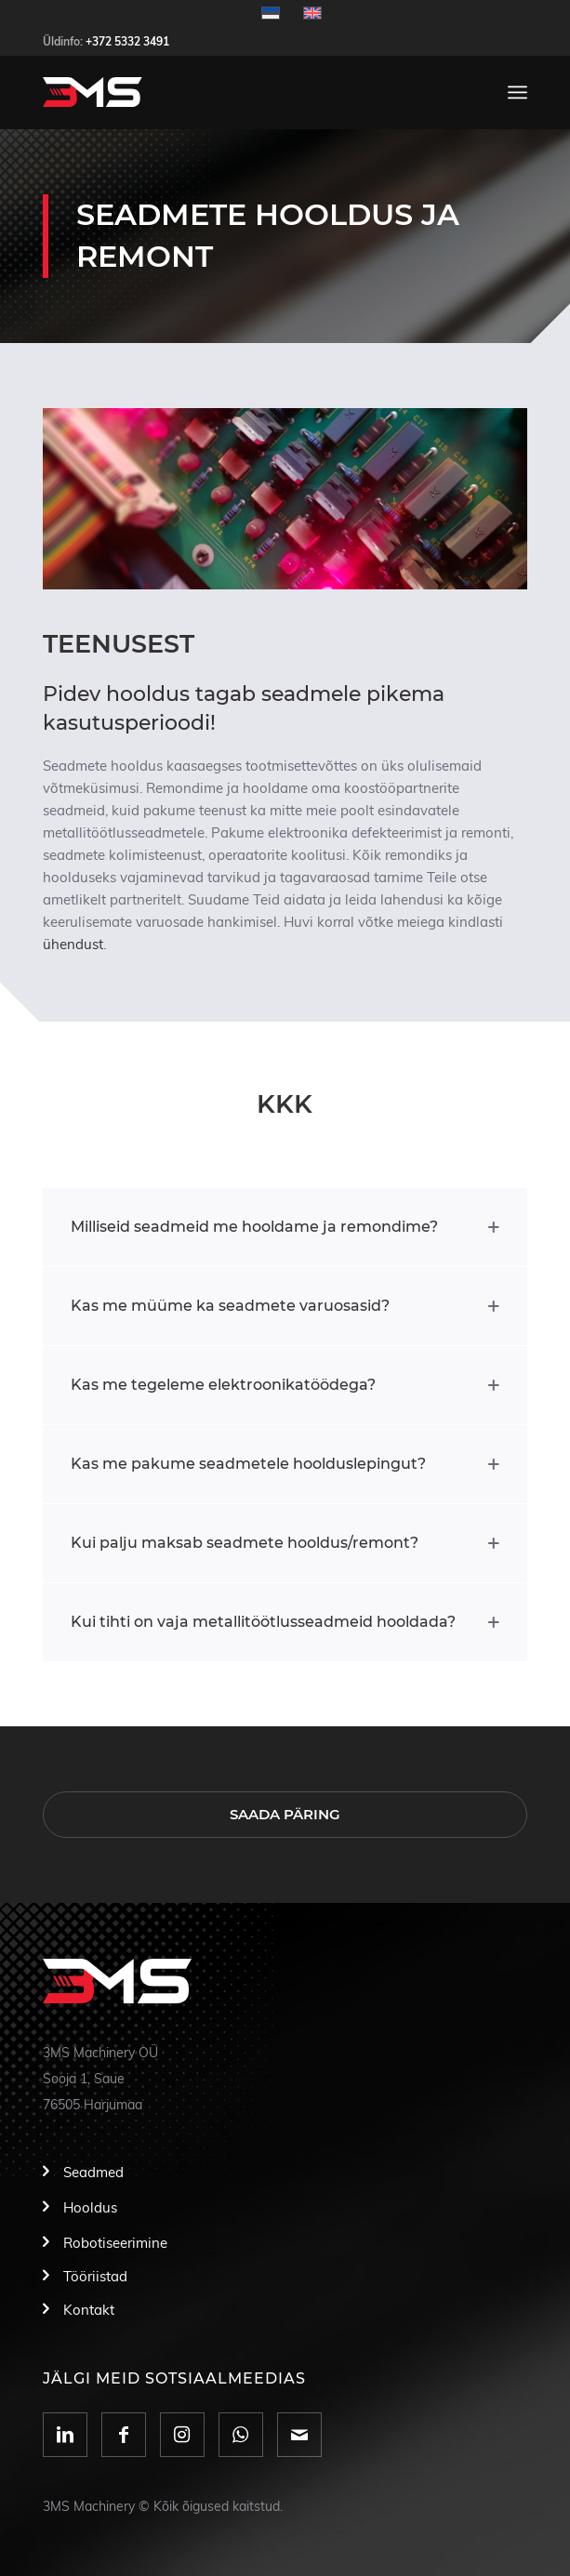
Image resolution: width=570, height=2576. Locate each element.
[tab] (285, 1227)
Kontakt (88, 2311)
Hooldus (90, 2208)
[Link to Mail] (299, 2434)
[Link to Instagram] (182, 2434)
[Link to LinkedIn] (65, 2434)
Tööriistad (95, 2277)
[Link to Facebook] (123, 2434)
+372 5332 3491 (127, 41)
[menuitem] (517, 92)
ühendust (73, 945)
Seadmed (93, 2173)
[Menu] (517, 92)
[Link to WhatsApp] (241, 2434)
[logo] (237, 92)
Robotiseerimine (115, 2244)
